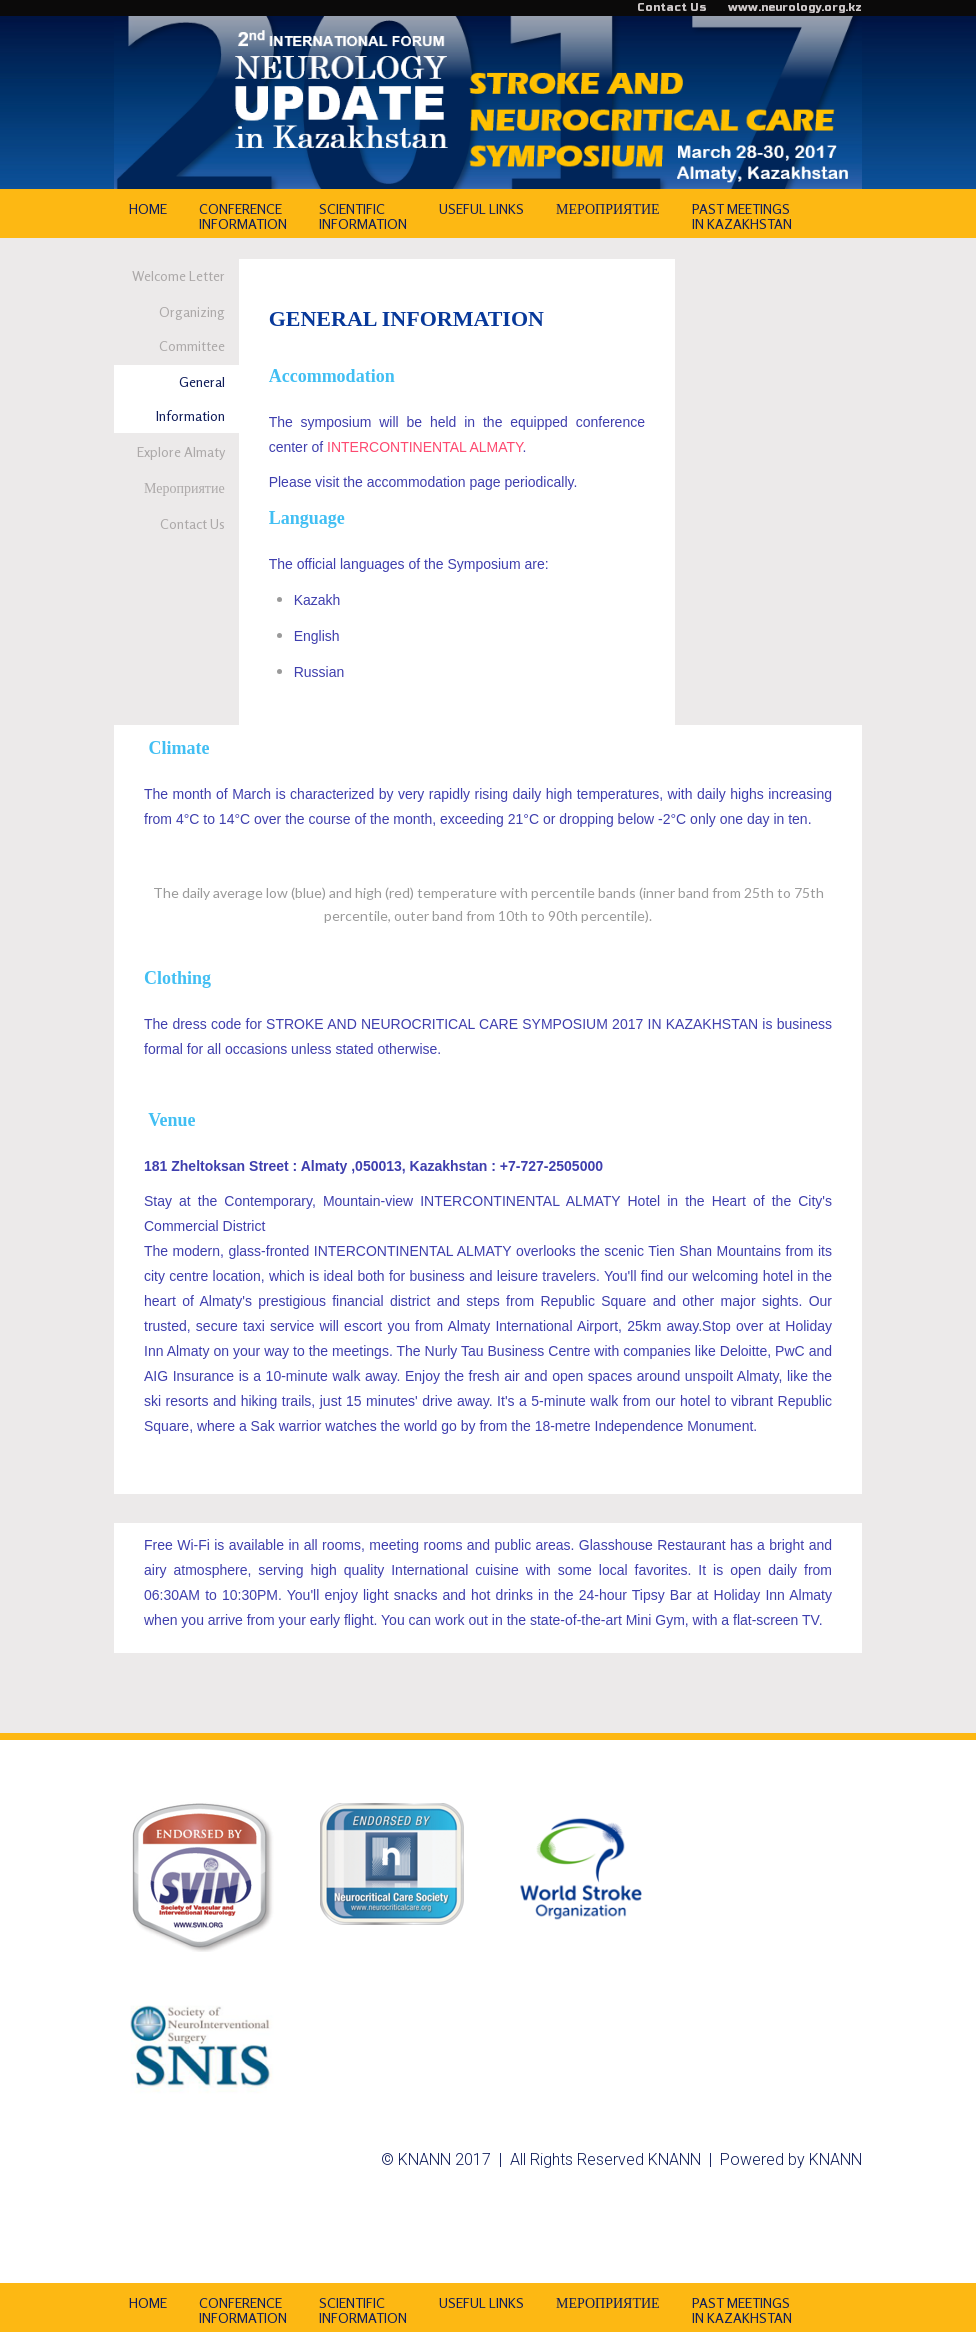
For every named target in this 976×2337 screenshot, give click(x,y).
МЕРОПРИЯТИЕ (608, 208)
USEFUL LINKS (481, 208)
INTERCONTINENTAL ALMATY (425, 447)
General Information (190, 398)
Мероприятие (184, 487)
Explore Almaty (181, 451)
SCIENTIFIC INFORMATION (363, 216)
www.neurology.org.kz (795, 7)
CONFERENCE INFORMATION (243, 216)
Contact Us (672, 7)
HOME (148, 208)
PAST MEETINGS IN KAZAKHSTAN (742, 216)
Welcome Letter (178, 275)
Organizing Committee (192, 328)
